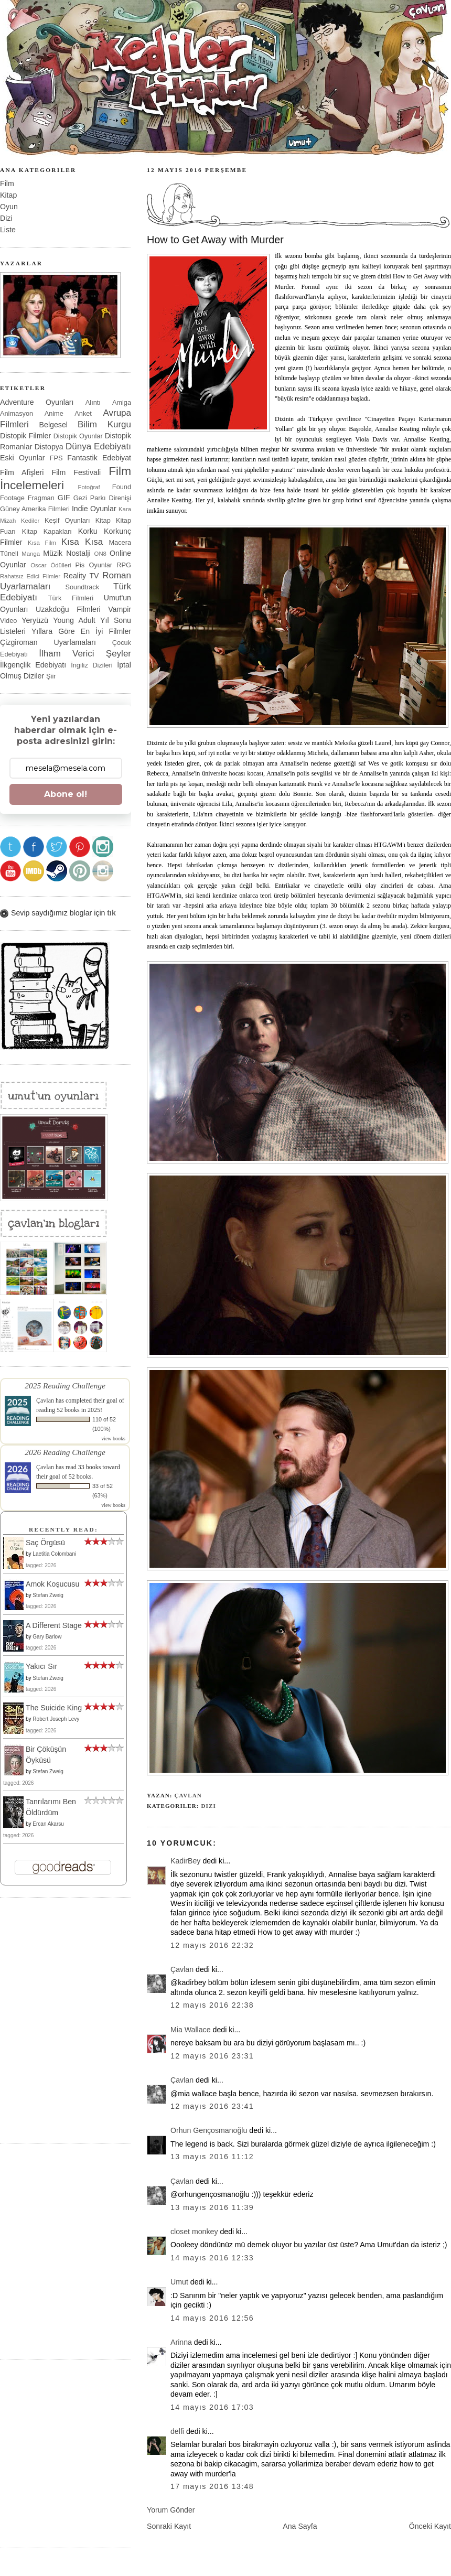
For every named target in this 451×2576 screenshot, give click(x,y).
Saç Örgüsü (45, 1542)
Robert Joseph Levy (56, 1719)
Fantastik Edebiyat (99, 458)
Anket (83, 413)
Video (8, 620)
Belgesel (53, 425)
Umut (179, 2282)
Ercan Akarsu (48, 1824)
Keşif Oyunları (67, 520)
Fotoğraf (89, 487)
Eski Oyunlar (22, 458)
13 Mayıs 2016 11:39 (212, 2207)
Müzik (52, 553)
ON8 (100, 554)
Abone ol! (65, 794)
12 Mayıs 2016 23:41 (212, 2106)
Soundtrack (83, 587)
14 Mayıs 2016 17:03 (212, 2407)
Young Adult (74, 620)
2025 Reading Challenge (65, 1385)
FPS (56, 458)
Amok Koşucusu (52, 1584)
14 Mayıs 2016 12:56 (212, 2318)
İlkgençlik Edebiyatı (33, 665)
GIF (64, 497)
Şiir (51, 676)
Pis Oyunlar (93, 565)
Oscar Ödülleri (50, 565)
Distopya (49, 447)
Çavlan (187, 1795)
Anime (54, 413)
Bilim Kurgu (104, 424)
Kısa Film (42, 543)
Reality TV (81, 576)
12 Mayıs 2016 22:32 (212, 1945)
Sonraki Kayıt (169, 2526)
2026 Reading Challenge (65, 1452)
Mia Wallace (190, 2029)
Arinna (181, 2342)
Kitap (8, 195)
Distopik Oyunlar (78, 436)
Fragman (41, 498)
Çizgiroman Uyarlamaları (48, 642)
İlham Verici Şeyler (85, 654)
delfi (177, 2431)
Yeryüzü (35, 620)
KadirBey (185, 1861)
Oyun (9, 206)
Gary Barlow (47, 1637)
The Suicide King (54, 1708)
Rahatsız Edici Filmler (30, 576)
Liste (8, 229)
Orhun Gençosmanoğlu (208, 2130)
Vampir (119, 609)
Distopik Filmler (25, 436)
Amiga (121, 402)
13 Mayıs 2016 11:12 (212, 2156)
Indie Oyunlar (94, 508)
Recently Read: (63, 1529)
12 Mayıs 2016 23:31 (212, 2056)
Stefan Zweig (48, 1595)
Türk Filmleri (70, 598)
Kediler (30, 521)
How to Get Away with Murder (215, 239)
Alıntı (93, 402)
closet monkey (194, 2231)
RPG (123, 565)
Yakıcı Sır (41, 1666)
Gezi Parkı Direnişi (102, 498)
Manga (31, 554)
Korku (88, 531)
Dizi (208, 1806)
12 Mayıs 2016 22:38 (212, 2005)
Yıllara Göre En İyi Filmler (81, 631)
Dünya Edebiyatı (98, 446)
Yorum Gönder (171, 2510)
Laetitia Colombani (54, 1554)
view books (113, 1438)
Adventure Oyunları (36, 402)
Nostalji (78, 553)
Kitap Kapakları (47, 531)
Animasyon (16, 413)
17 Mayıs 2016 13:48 (212, 2486)
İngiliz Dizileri (91, 665)
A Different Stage (54, 1625)
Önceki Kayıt (430, 2526)
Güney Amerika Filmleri (35, 509)
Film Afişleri (22, 472)
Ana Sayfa (300, 2526)
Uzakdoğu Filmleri (68, 609)
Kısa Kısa (82, 542)
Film (7, 183)
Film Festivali (76, 472)
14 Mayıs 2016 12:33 (212, 2258)
